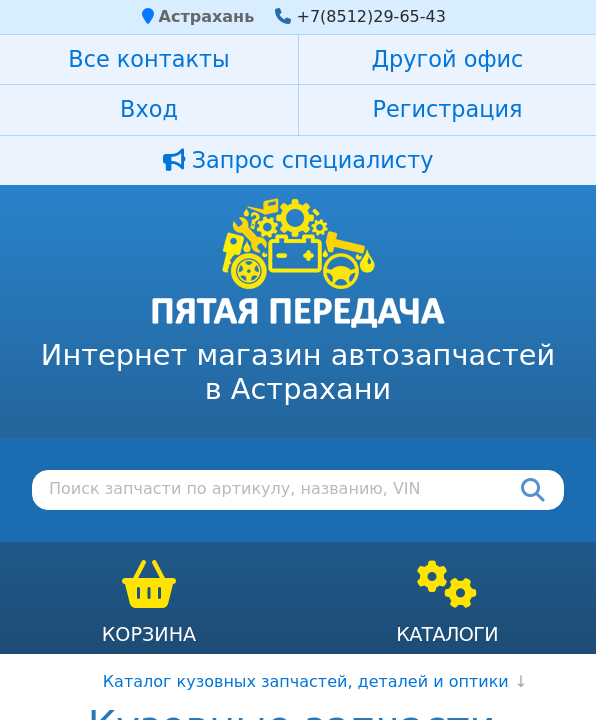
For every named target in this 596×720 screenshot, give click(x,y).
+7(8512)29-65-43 (370, 16)
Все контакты (148, 59)
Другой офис (448, 59)
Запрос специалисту (298, 160)
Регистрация (447, 109)
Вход (149, 109)
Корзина (149, 634)
